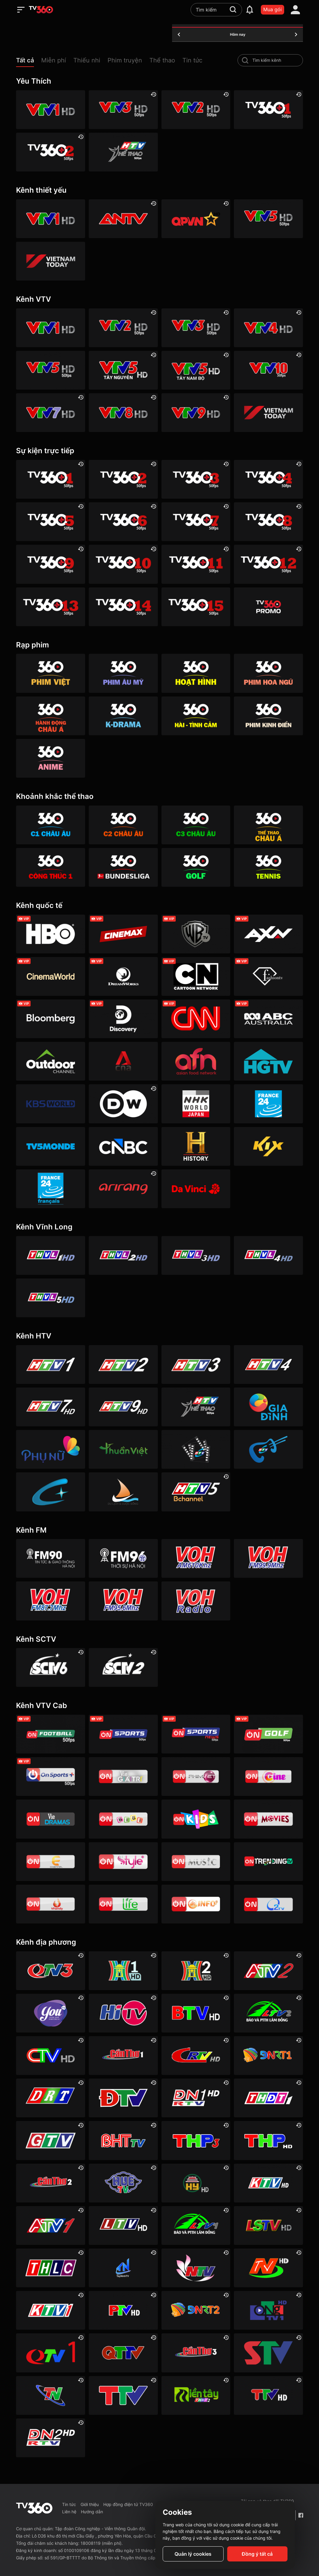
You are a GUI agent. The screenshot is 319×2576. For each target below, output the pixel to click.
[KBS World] (50, 1103)
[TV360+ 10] (123, 564)
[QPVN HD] (196, 218)
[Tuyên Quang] (268, 2395)
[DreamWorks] (123, 976)
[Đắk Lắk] (50, 2098)
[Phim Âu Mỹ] (123, 673)
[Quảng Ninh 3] (50, 1970)
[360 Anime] (50, 758)
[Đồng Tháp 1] (268, 2098)
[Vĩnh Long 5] (50, 1297)
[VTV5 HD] (268, 218)
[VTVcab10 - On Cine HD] (268, 1776)
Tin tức (69, 2504)
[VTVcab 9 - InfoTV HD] (196, 1904)
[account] (295, 9)
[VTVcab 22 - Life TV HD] (123, 1904)
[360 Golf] (196, 867)
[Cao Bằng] (196, 2055)
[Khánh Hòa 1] (50, 2310)
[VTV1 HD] (50, 109)
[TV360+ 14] (123, 606)
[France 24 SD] (50, 1188)
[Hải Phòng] (268, 2140)
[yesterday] (179, 34)
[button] (28, 61)
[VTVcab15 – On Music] (196, 1861)
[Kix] (268, 1146)
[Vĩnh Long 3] (196, 1255)
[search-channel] (245, 60)
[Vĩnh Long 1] (50, 1255)
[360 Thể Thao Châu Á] (268, 825)
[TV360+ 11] (196, 564)
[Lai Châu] (123, 2225)
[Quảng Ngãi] (268, 2310)
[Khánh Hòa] (268, 2183)
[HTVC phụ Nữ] (50, 1449)
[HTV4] (268, 1364)
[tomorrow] (296, 34)
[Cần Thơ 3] (196, 2352)
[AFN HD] (196, 1061)
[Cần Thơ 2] (50, 2183)
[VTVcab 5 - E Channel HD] (50, 1861)
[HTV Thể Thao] (123, 152)
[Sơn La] (268, 2352)
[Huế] (123, 2183)
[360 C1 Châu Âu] (50, 825)
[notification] (249, 9)
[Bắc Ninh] (196, 2013)
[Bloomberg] (50, 1018)
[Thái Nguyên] (50, 2395)
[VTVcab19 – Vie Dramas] (50, 1819)
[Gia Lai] (50, 2140)
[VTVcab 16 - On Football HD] (50, 1734)
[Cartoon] (196, 976)
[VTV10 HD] (268, 370)
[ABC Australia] (268, 1018)
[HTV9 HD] (123, 1407)
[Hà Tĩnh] (123, 2140)
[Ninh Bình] (268, 2268)
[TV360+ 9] (50, 564)
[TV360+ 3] (196, 479)
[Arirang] (123, 1188)
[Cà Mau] (50, 2055)
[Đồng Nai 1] (196, 2098)
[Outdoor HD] (50, 1061)
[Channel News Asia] (123, 1061)
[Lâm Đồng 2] (268, 2013)
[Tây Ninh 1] (123, 2268)
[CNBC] (123, 1146)
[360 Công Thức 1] (50, 867)
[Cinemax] (123, 934)
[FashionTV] (268, 976)
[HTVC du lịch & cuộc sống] (123, 1491)
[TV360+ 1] (268, 109)
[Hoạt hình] (196, 673)
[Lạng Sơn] (268, 2225)
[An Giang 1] (50, 2225)
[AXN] (268, 934)
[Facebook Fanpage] (300, 2515)
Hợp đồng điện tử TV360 (128, 2504)
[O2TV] (268, 1904)
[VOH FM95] (123, 1600)
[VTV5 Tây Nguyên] (123, 370)
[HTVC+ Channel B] (50, 1491)
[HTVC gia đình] (268, 1407)
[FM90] (50, 1558)
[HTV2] (123, 1364)
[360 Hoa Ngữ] (268, 673)
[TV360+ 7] (196, 521)
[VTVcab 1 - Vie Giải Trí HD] (123, 1776)
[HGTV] (268, 1061)
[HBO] (50, 934)
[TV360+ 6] (123, 521)
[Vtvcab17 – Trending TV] (268, 1861)
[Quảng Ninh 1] (50, 2352)
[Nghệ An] (196, 2268)
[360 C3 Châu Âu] (196, 825)
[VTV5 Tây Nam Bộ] (196, 370)
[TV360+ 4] (268, 479)
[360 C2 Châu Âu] (123, 825)
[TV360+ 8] (268, 521)
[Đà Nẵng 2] (196, 2310)
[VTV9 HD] (196, 412)
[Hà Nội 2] (196, 1970)
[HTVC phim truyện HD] (196, 1449)
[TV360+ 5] (50, 521)
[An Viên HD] (196, 1491)
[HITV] (123, 2013)
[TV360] (268, 606)
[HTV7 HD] (50, 1407)
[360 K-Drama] (123, 715)
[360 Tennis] (268, 867)
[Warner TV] (196, 934)
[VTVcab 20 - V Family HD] (50, 1904)
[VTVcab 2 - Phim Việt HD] (196, 1776)
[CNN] (196, 1018)
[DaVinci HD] (196, 1188)
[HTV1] (50, 1364)
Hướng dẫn (92, 2511)
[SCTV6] (50, 1667)
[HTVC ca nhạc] (268, 1449)
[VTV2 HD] (196, 109)
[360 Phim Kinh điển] (268, 715)
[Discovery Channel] (123, 1018)
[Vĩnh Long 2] (123, 1255)
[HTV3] (196, 1364)
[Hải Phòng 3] (196, 2140)
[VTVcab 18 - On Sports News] (196, 1734)
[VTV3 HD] (123, 109)
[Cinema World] (50, 976)
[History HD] (196, 1146)
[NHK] (196, 1103)
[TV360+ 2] (50, 152)
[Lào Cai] (50, 2268)
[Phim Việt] (50, 673)
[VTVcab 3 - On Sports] (123, 1734)
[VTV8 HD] (123, 412)
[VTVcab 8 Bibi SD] (123, 1819)
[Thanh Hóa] (123, 2395)
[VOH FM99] (268, 1558)
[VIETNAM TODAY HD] (50, 261)
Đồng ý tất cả (257, 2554)
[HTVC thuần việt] (123, 1449)
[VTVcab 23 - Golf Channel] (268, 1734)
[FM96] (123, 1558)
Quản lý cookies (192, 2554)
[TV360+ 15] (196, 606)
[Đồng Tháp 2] (196, 2395)
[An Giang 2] (268, 1970)
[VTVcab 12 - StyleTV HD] (123, 1861)
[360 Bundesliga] (123, 867)
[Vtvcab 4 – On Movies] (268, 1819)
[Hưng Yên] (196, 2183)
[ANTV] (123, 218)
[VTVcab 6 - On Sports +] (50, 1776)
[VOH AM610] (196, 1558)
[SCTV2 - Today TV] (123, 1667)
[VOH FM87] (50, 1600)
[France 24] (268, 1103)
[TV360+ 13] (50, 606)
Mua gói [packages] (272, 9)
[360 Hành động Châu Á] (50, 715)
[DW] (123, 1103)
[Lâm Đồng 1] (196, 2225)
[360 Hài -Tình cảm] (196, 715)
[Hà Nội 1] (123, 1970)
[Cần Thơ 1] (123, 2055)
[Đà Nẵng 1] (268, 2055)
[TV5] (50, 1146)
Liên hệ (69, 2511)
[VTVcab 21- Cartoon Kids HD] (196, 1819)
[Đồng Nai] (50, 2437)
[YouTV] (50, 2013)
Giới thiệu (90, 2504)
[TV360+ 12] (268, 564)
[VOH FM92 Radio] (196, 1600)
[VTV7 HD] (50, 412)
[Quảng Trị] (123, 2352)
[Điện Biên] (123, 2098)
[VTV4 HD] (268, 327)
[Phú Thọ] (123, 2310)
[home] (41, 9)
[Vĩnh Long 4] (268, 1255)
